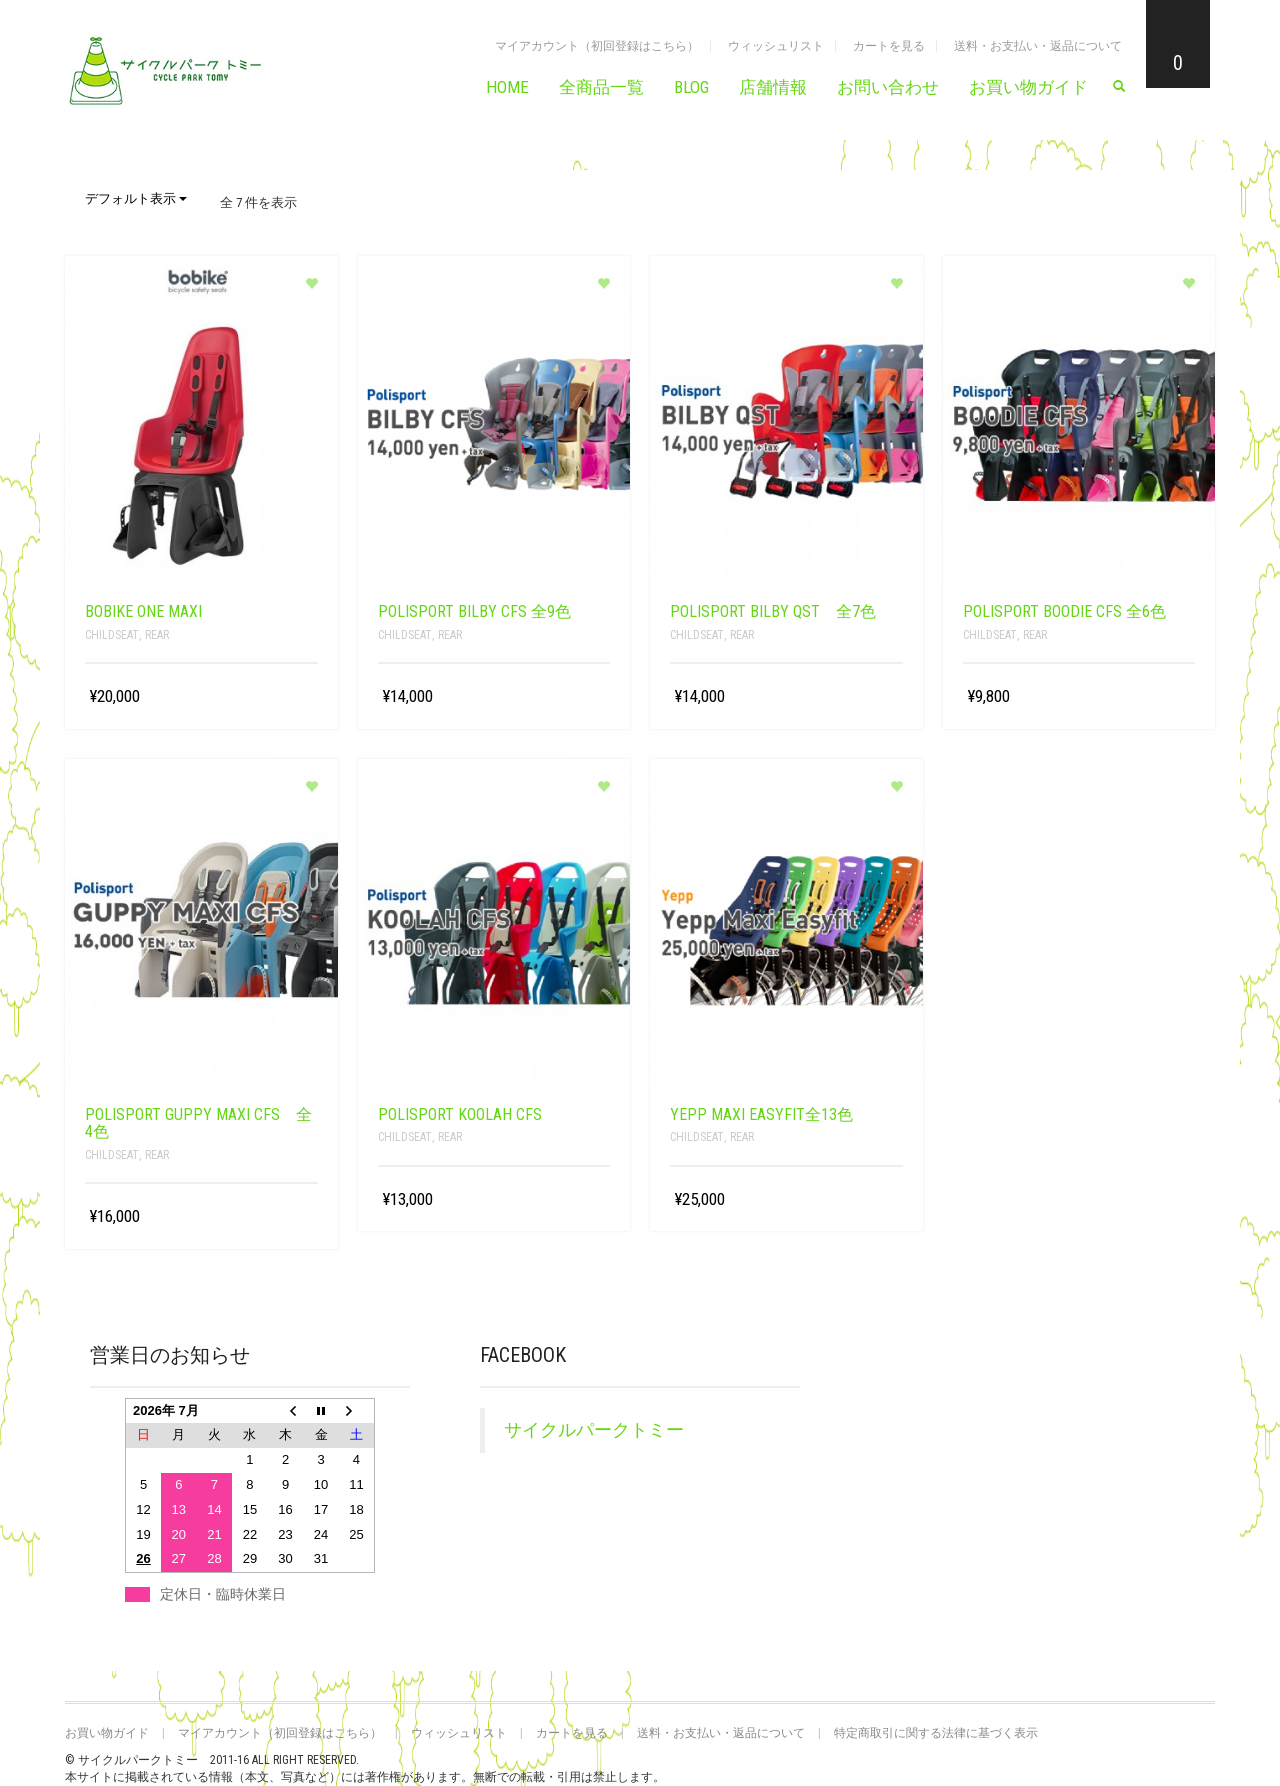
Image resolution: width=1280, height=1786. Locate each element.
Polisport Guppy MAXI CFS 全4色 (198, 1123)
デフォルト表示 (136, 198)
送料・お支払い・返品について (1038, 46)
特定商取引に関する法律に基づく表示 (936, 1733)
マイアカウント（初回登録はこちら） (597, 46)
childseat (112, 635)
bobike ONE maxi (143, 611)
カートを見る (889, 46)
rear (157, 635)
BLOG (691, 87)
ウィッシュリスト (776, 46)
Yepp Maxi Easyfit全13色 (761, 1114)
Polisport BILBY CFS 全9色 (474, 611)
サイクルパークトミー (594, 1430)
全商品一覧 (601, 87)
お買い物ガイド (1028, 87)
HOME (507, 87)
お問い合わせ (888, 87)
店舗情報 (773, 87)
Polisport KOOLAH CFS (460, 1114)
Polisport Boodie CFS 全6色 (1064, 611)
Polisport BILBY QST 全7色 (773, 611)
